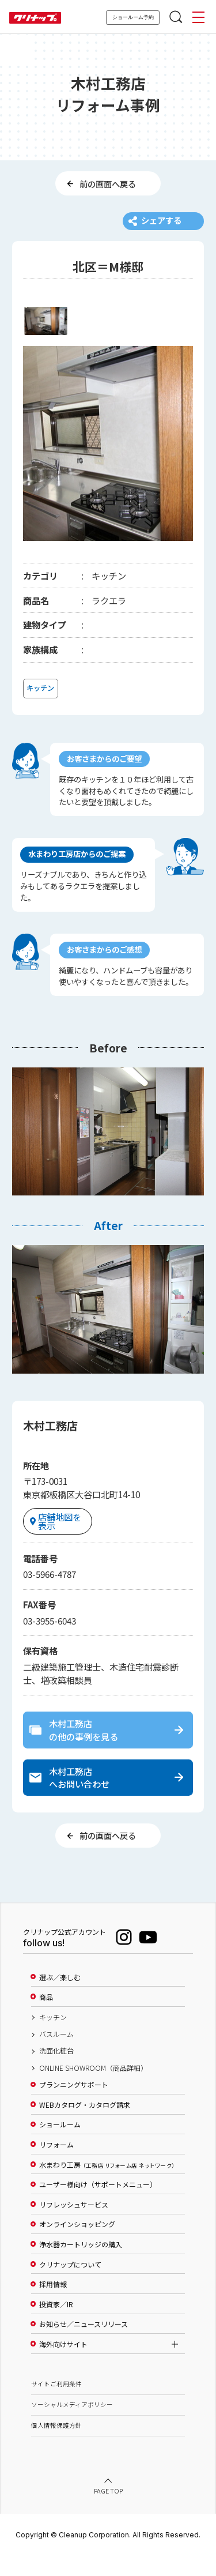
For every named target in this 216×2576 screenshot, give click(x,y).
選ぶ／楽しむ (60, 1997)
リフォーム (56, 2164)
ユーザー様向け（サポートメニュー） (98, 2204)
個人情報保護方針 (56, 2445)
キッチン (53, 2037)
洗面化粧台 (56, 2071)
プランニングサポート (73, 2104)
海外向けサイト (63, 2364)
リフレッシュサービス (73, 2224)
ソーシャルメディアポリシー (72, 2424)
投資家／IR (56, 2324)
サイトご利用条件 (56, 2404)
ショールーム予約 (133, 17)
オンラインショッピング (77, 2245)
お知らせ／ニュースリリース (83, 2344)
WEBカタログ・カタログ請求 (84, 2125)
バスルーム (56, 2054)
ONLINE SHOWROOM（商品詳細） (93, 2088)
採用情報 (53, 2304)
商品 (46, 2017)
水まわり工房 (107, 2185)
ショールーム (60, 2145)
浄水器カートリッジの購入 (80, 2264)
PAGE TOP (108, 2512)
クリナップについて (70, 2284)
